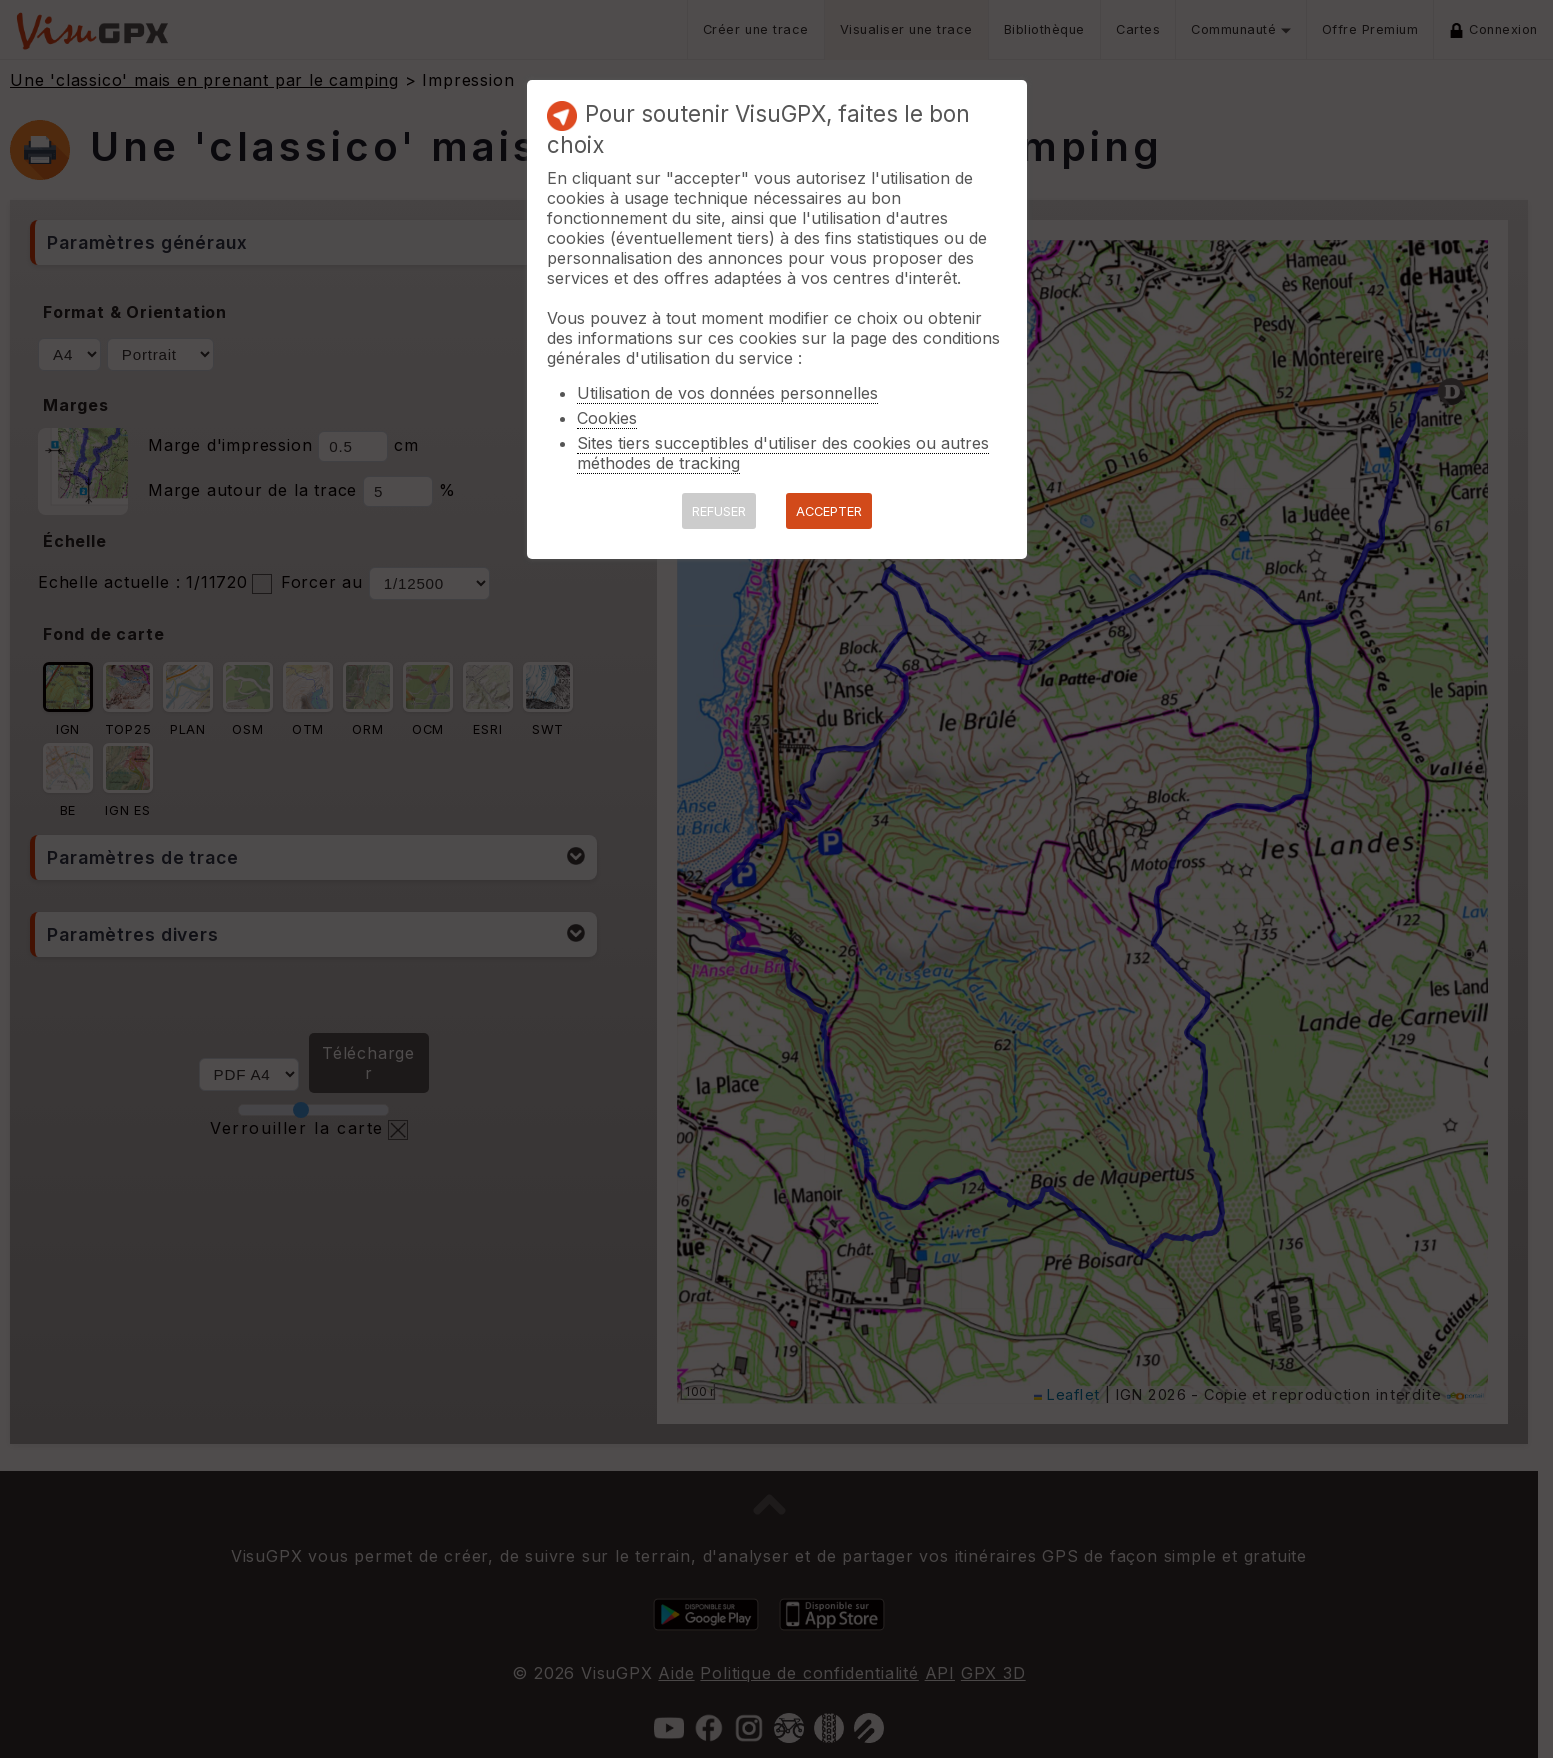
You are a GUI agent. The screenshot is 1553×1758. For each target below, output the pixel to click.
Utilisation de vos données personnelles (727, 393)
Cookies (607, 418)
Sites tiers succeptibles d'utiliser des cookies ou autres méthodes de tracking (783, 453)
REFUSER (719, 511)
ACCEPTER (829, 511)
